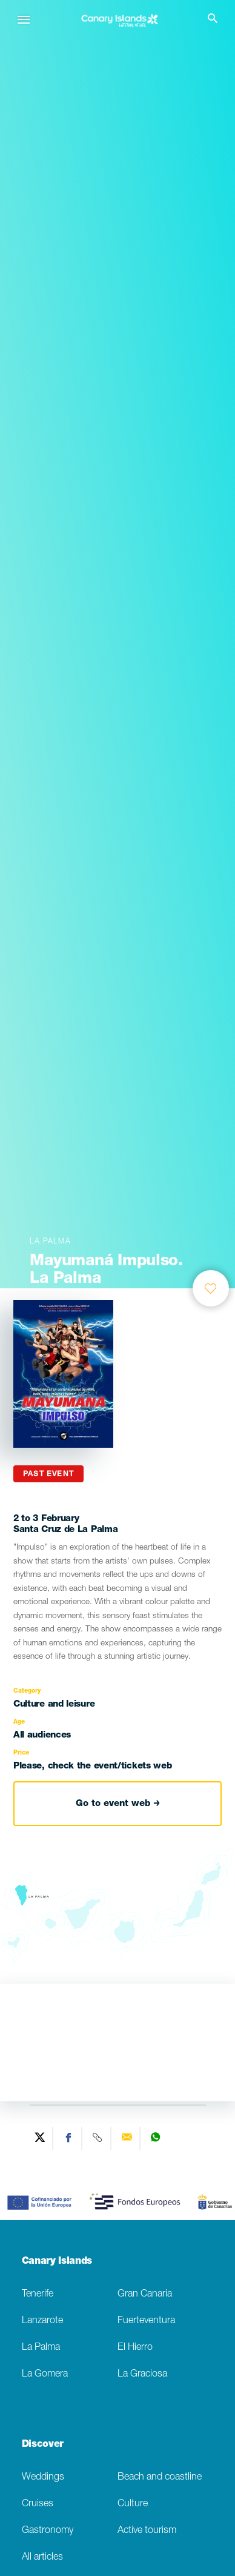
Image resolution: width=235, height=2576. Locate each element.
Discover (43, 2445)
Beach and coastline (159, 2477)
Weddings (43, 2477)
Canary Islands (57, 2262)
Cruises (37, 2504)
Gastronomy (47, 2531)
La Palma (41, 2348)
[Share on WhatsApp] (155, 2138)
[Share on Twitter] (40, 2138)
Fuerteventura (146, 2321)
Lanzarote (42, 2321)
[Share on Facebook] (69, 2138)
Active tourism (146, 2531)
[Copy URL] (98, 2138)
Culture (132, 2504)
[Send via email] (127, 2138)
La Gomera (45, 2374)
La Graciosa (142, 2374)
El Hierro (135, 2348)
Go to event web (118, 1803)
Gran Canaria (144, 2294)
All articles (42, 2557)
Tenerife (37, 2294)
